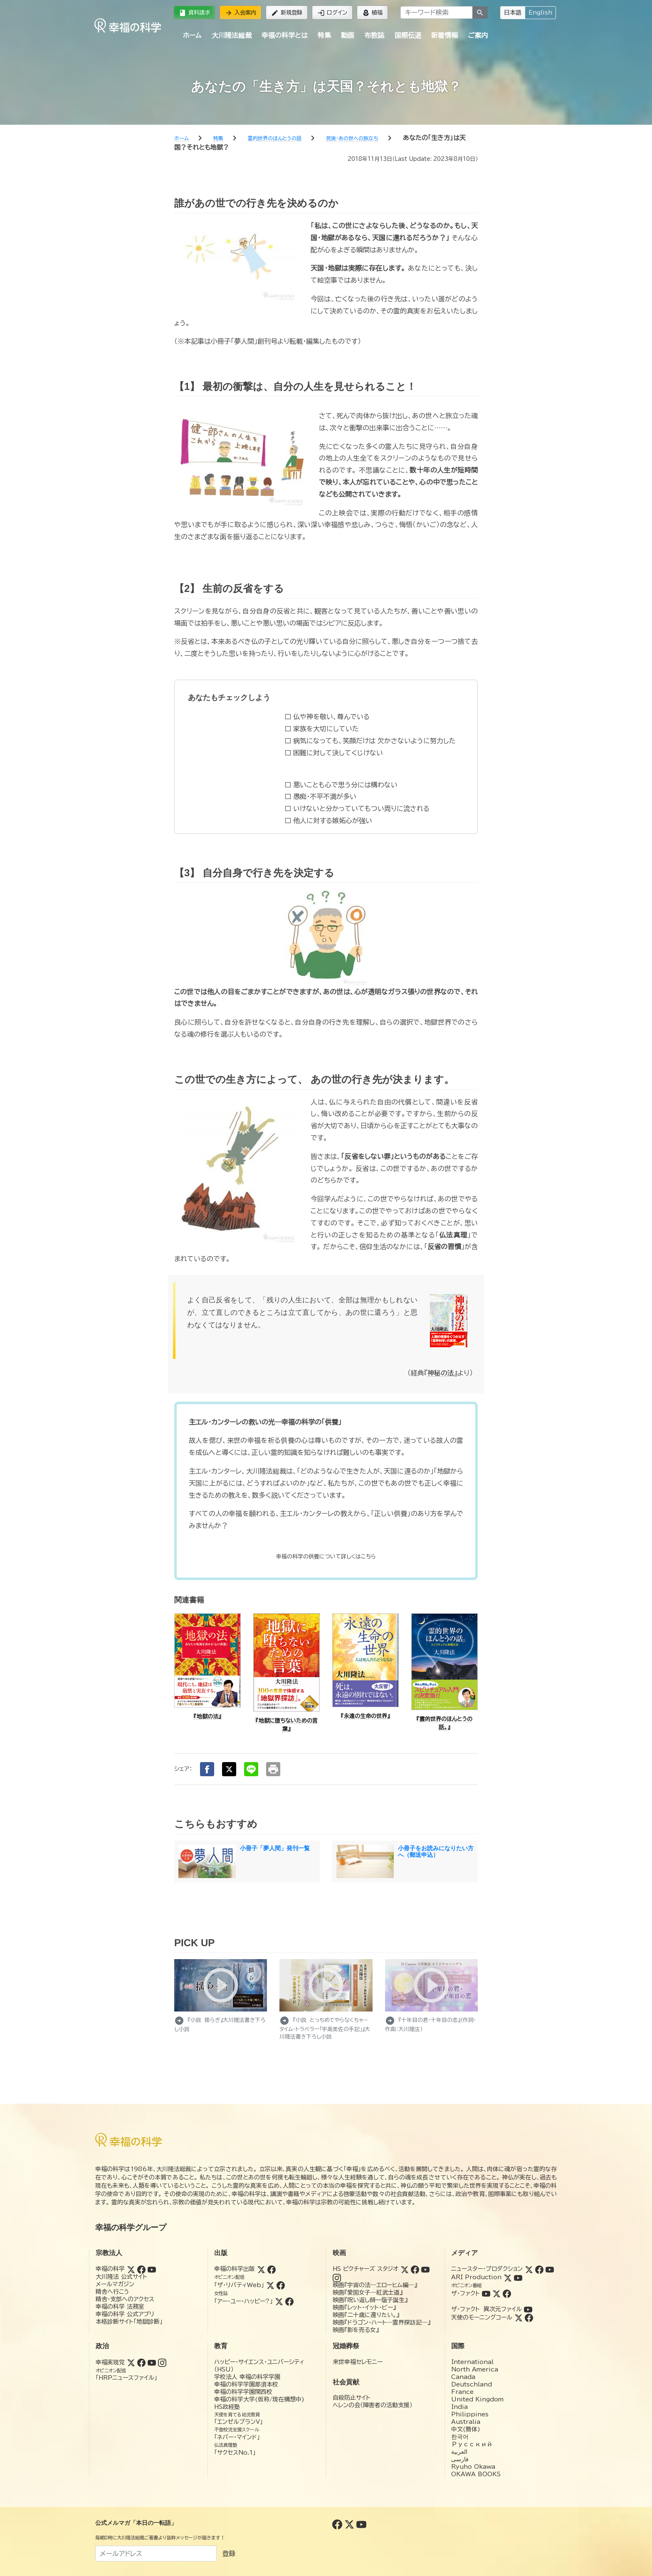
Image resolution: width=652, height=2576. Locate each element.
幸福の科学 (110, 2269)
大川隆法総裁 (232, 35)
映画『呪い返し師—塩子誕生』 (370, 2300)
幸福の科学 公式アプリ (125, 2314)
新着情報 (444, 35)
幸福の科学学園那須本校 (246, 2384)
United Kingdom (477, 2399)
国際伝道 (408, 35)
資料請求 (194, 13)
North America (474, 2369)
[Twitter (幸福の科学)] (131, 2269)
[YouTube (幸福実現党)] (152, 2362)
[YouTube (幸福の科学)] (152, 2269)
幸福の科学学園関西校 (243, 2392)
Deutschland (471, 2384)
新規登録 (286, 13)
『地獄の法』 (207, 1716)
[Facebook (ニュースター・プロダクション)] (539, 2269)
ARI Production (476, 2277)
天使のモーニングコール (481, 2317)
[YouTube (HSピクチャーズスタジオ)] (425, 2269)
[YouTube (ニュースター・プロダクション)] (550, 2269)
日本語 (512, 12)
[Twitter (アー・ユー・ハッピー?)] (279, 2301)
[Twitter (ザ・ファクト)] (496, 2293)
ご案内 (478, 35)
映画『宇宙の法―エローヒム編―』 (375, 2285)
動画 (347, 35)
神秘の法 (440, 1373)
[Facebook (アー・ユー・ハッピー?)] (289, 2301)
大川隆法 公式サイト (121, 2277)
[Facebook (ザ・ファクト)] (507, 2293)
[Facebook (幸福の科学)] (141, 2269)
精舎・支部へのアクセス (125, 2299)
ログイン (332, 13)
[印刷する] (273, 1769)
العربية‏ (459, 2452)
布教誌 (374, 35)
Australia (465, 2422)
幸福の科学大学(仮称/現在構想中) (259, 2399)
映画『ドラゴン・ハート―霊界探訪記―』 (381, 2322)
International (472, 2362)
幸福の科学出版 (234, 2269)
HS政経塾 (227, 2407)
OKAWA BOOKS (476, 2474)
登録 (228, 2553)
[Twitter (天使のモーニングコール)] (518, 2317)
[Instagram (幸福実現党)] (162, 2362)
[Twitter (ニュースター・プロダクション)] (529, 2269)
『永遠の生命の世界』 (365, 1716)
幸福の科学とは (285, 35)
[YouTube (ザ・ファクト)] (486, 2293)
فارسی (460, 2459)
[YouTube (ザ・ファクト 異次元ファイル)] (528, 2309)
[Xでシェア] (229, 1769)
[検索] (480, 12)
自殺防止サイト (351, 2398)
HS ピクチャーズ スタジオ (365, 2269)
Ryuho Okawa (473, 2467)
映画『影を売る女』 (356, 2330)
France (462, 2392)
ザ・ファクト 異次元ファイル (486, 2309)
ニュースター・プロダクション (487, 2269)
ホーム (192, 35)
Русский (471, 2444)
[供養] (326, 1556)
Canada (463, 2377)
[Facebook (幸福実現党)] (141, 2362)
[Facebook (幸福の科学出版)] (271, 2269)
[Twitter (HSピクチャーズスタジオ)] (404, 2269)
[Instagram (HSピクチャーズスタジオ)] (337, 2277)
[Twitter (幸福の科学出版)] (261, 2269)
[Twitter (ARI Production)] (508, 2277)
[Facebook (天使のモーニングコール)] (529, 2317)
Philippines (470, 2414)
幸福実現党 (110, 2362)
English (540, 12)
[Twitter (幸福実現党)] (131, 2362)
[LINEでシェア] (251, 1769)
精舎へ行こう (112, 2292)
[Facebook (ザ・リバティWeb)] (281, 2285)
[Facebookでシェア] (207, 1769)
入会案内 (240, 13)
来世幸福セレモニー (358, 2362)
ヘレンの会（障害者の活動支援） (372, 2405)
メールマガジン (115, 2284)
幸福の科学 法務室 (120, 2307)
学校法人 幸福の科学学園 (247, 2377)
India (459, 2407)
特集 (324, 35)
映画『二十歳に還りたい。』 (366, 2315)
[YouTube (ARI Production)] (518, 2277)
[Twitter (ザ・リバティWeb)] (270, 2285)
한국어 (460, 2437)
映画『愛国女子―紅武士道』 (368, 2292)
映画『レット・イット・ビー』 (364, 2307)
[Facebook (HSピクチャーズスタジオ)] (415, 2269)
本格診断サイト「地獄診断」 (129, 2322)
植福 (372, 13)
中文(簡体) (465, 2429)
